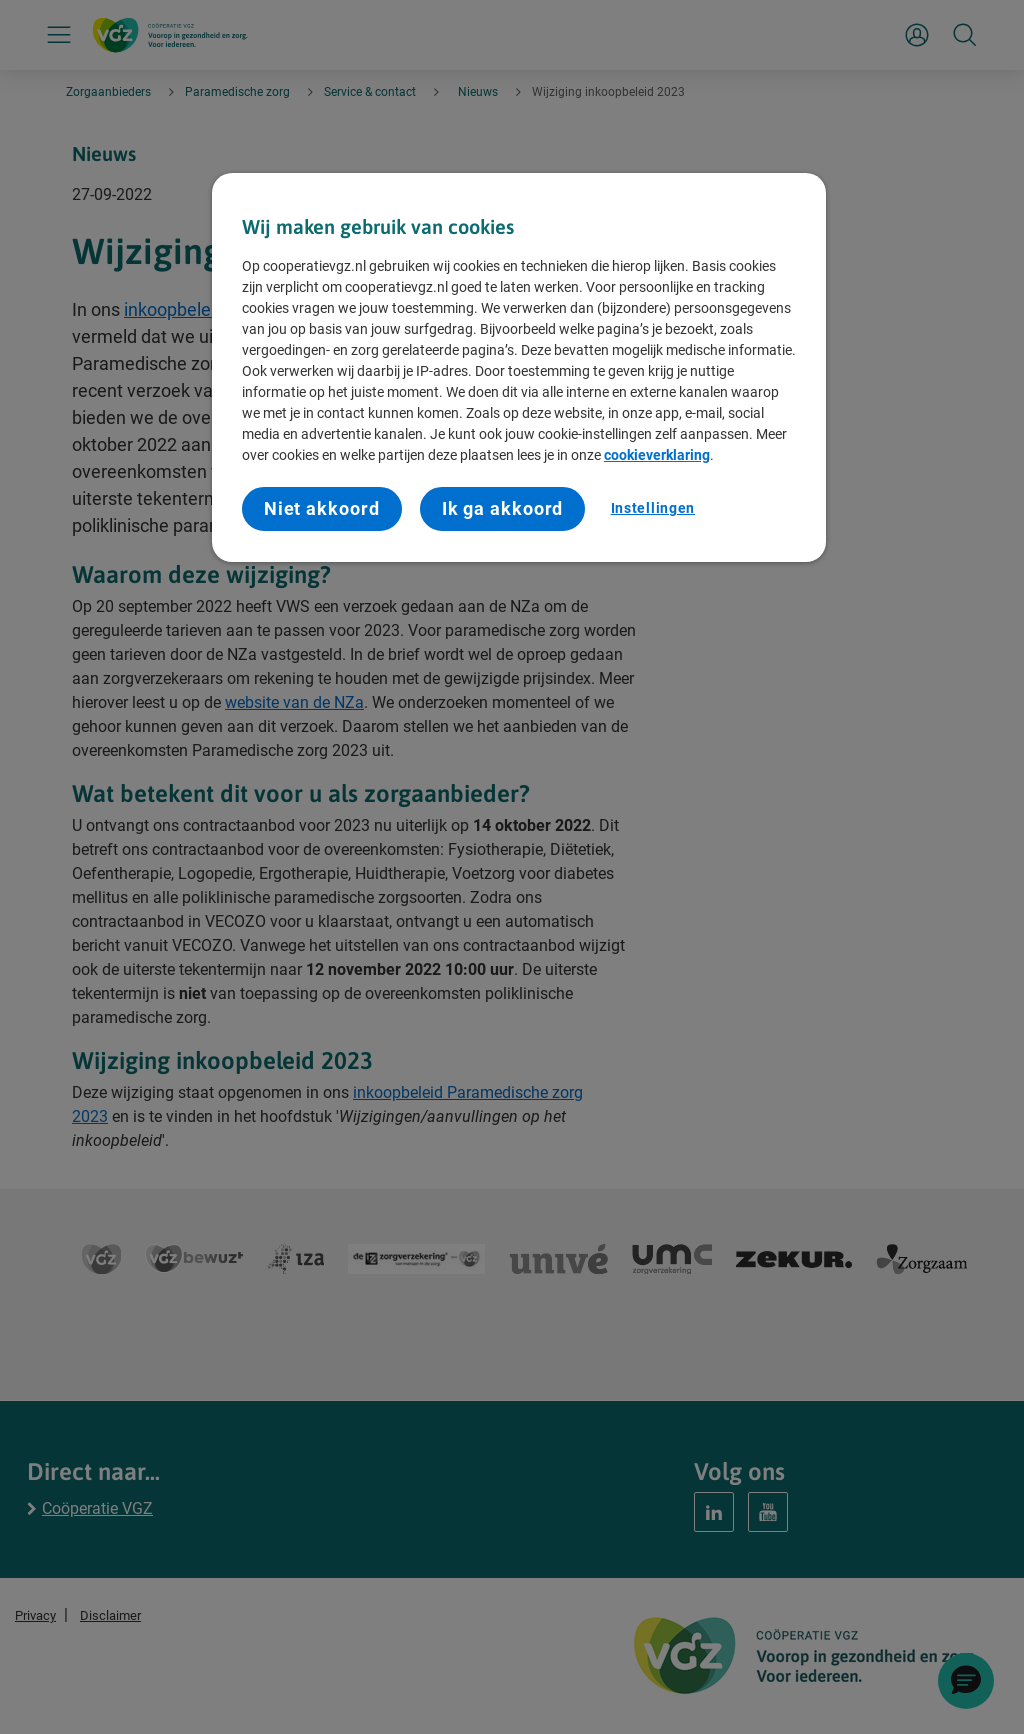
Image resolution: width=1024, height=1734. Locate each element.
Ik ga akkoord (503, 508)
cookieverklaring (657, 455)
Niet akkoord (322, 508)
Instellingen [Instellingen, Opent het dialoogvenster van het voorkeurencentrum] (653, 508)
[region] (519, 367)
